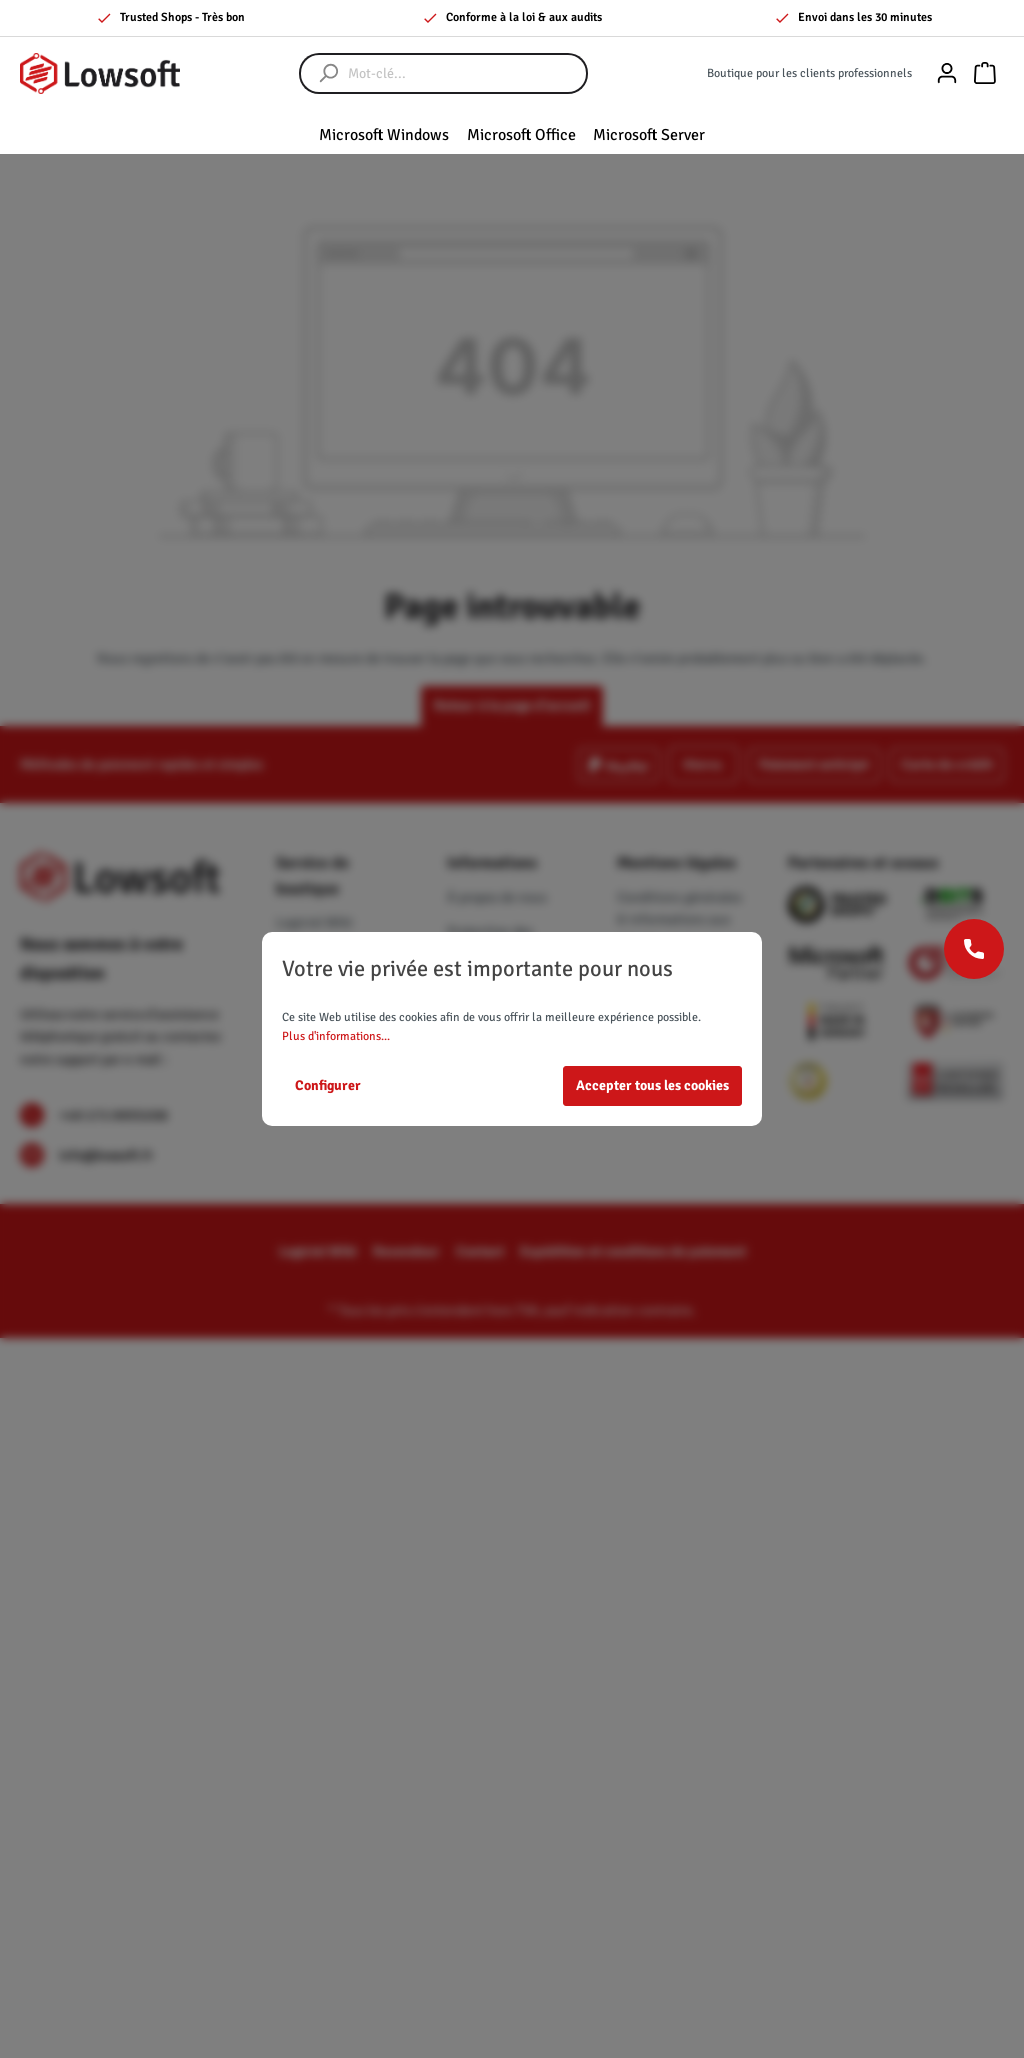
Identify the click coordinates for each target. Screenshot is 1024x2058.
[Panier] (985, 73)
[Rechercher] (319, 73)
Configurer (328, 1085)
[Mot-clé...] (463, 73)
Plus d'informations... (336, 1036)
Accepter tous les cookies (652, 1085)
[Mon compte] (947, 73)
